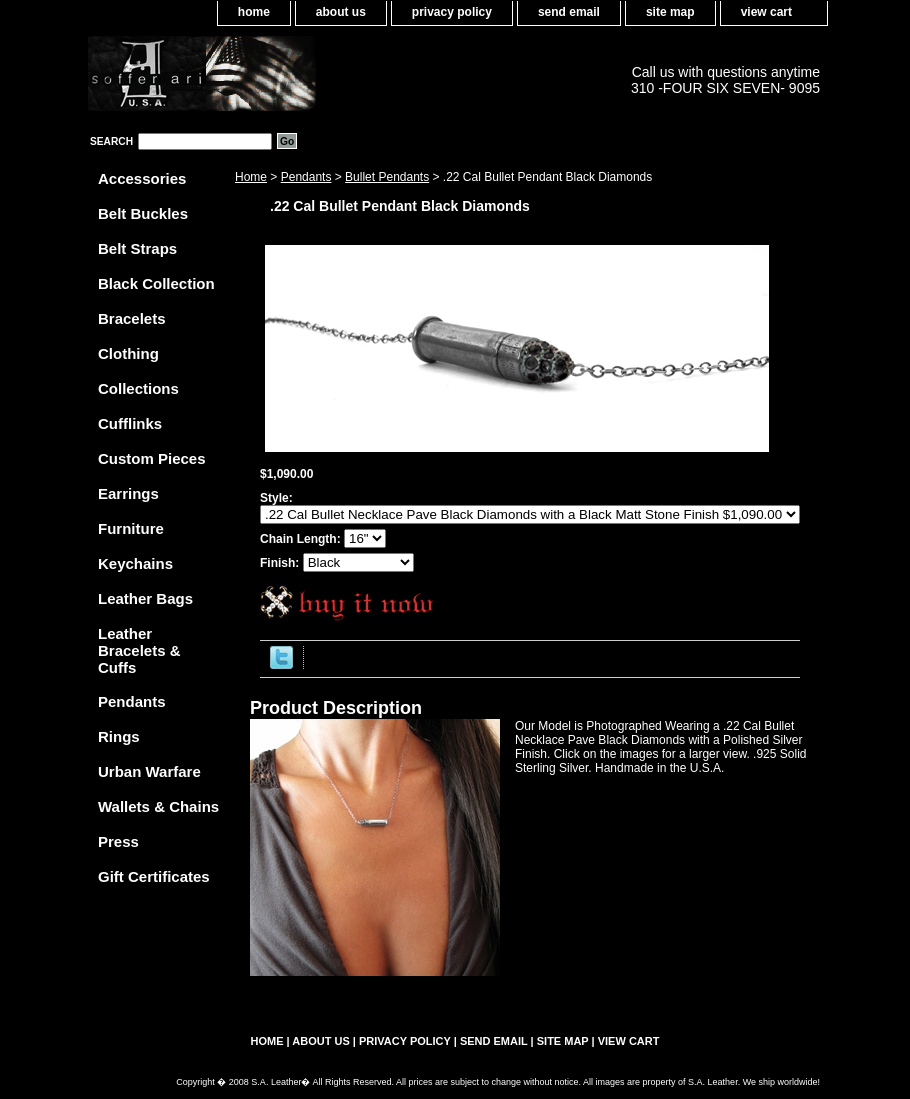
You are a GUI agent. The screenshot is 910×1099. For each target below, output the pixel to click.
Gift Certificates (154, 876)
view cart (766, 12)
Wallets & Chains (158, 806)
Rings (119, 736)
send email (569, 12)
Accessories (142, 178)
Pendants (306, 177)
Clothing (128, 353)
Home (251, 177)
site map (670, 12)
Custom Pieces (152, 458)
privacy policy (452, 12)
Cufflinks (130, 423)
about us (341, 12)
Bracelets (132, 318)
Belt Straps (137, 248)
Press (118, 841)
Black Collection (156, 283)
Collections (138, 388)
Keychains (135, 563)
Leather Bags (145, 598)
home (254, 12)
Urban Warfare (149, 771)
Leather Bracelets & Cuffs (139, 650)
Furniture (131, 528)
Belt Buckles (143, 213)
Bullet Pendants (387, 177)
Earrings (128, 493)
